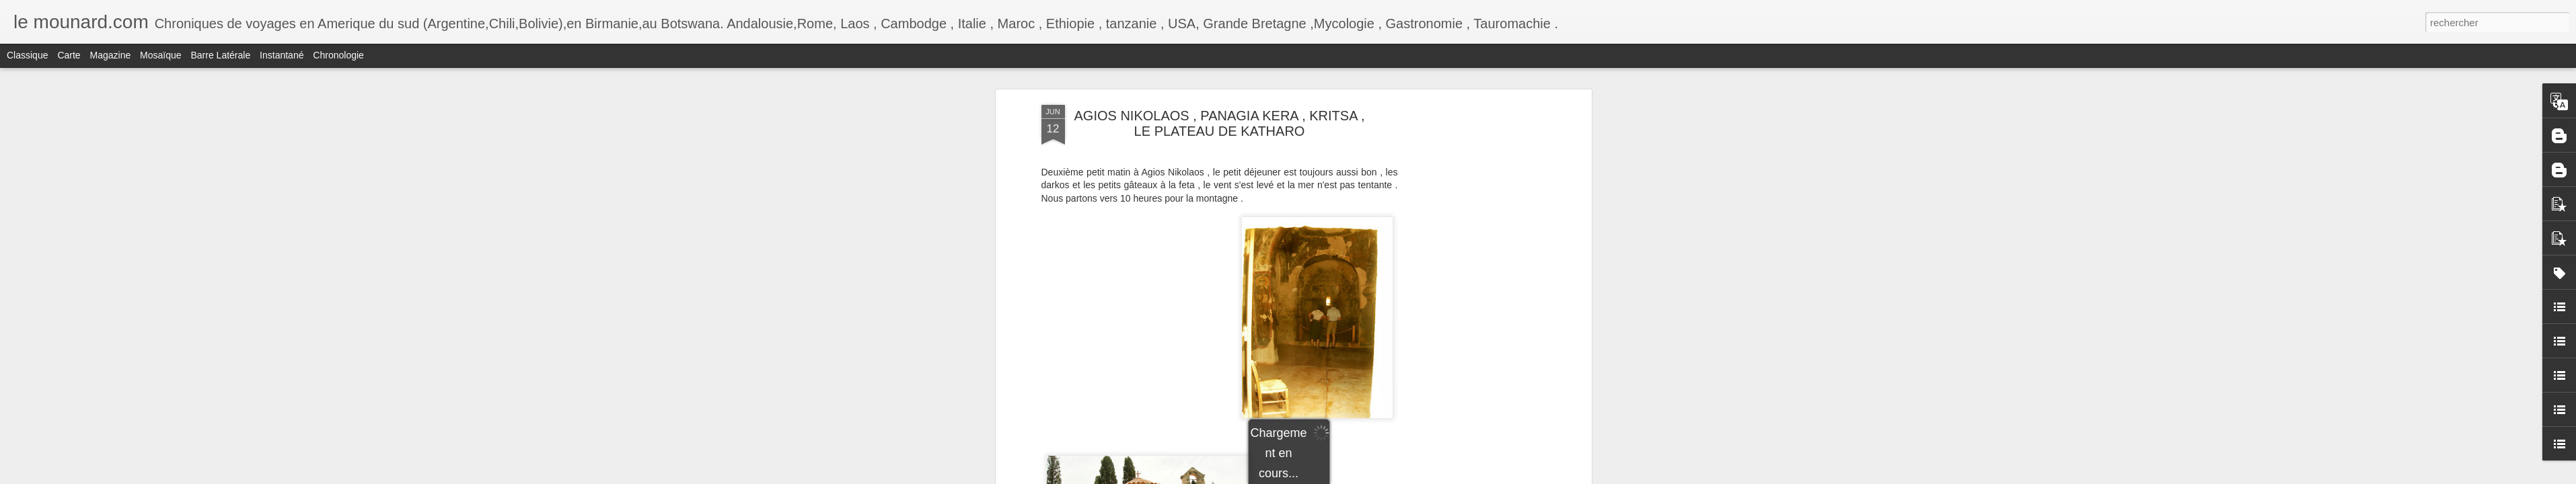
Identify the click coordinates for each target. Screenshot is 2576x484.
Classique (27, 55)
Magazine (110, 55)
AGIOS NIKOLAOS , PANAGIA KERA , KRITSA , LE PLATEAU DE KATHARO (1219, 123)
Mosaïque (160, 55)
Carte (68, 55)
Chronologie (338, 55)
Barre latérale (220, 55)
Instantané (281, 55)
